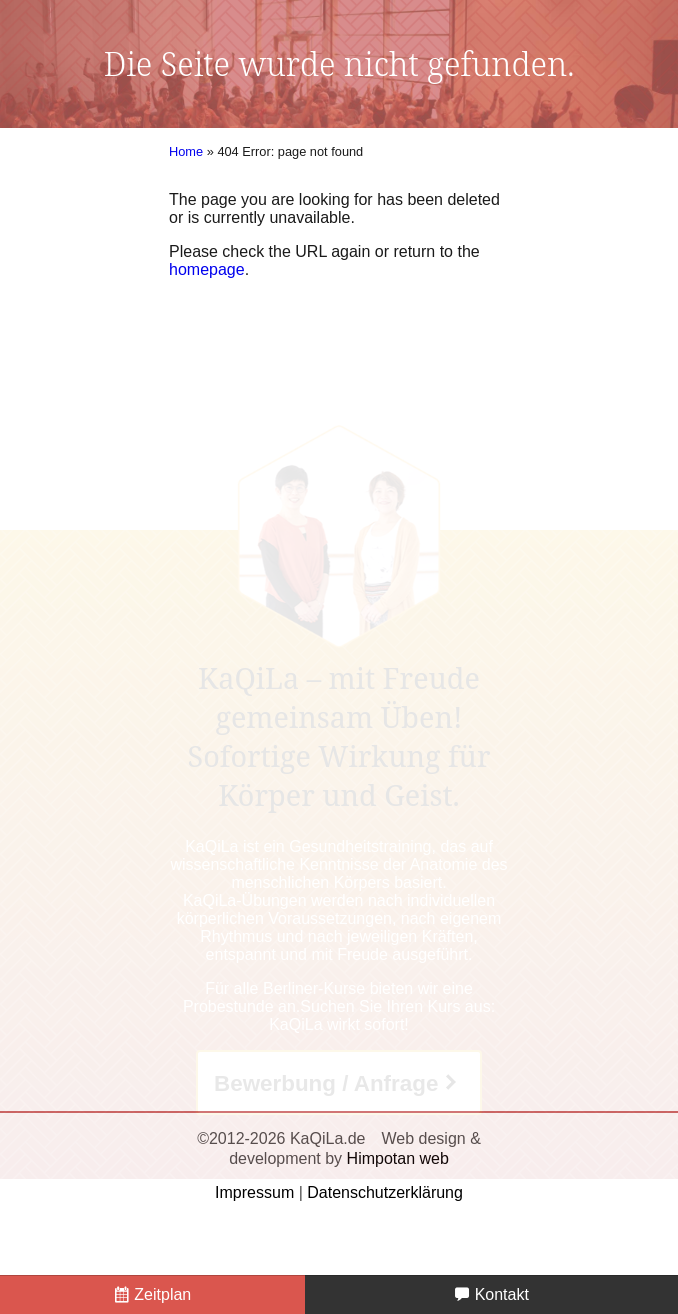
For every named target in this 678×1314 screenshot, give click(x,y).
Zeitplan (152, 1294)
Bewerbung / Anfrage (326, 1083)
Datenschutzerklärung (385, 1192)
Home (186, 151)
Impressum (254, 1192)
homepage (207, 269)
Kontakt (491, 1294)
